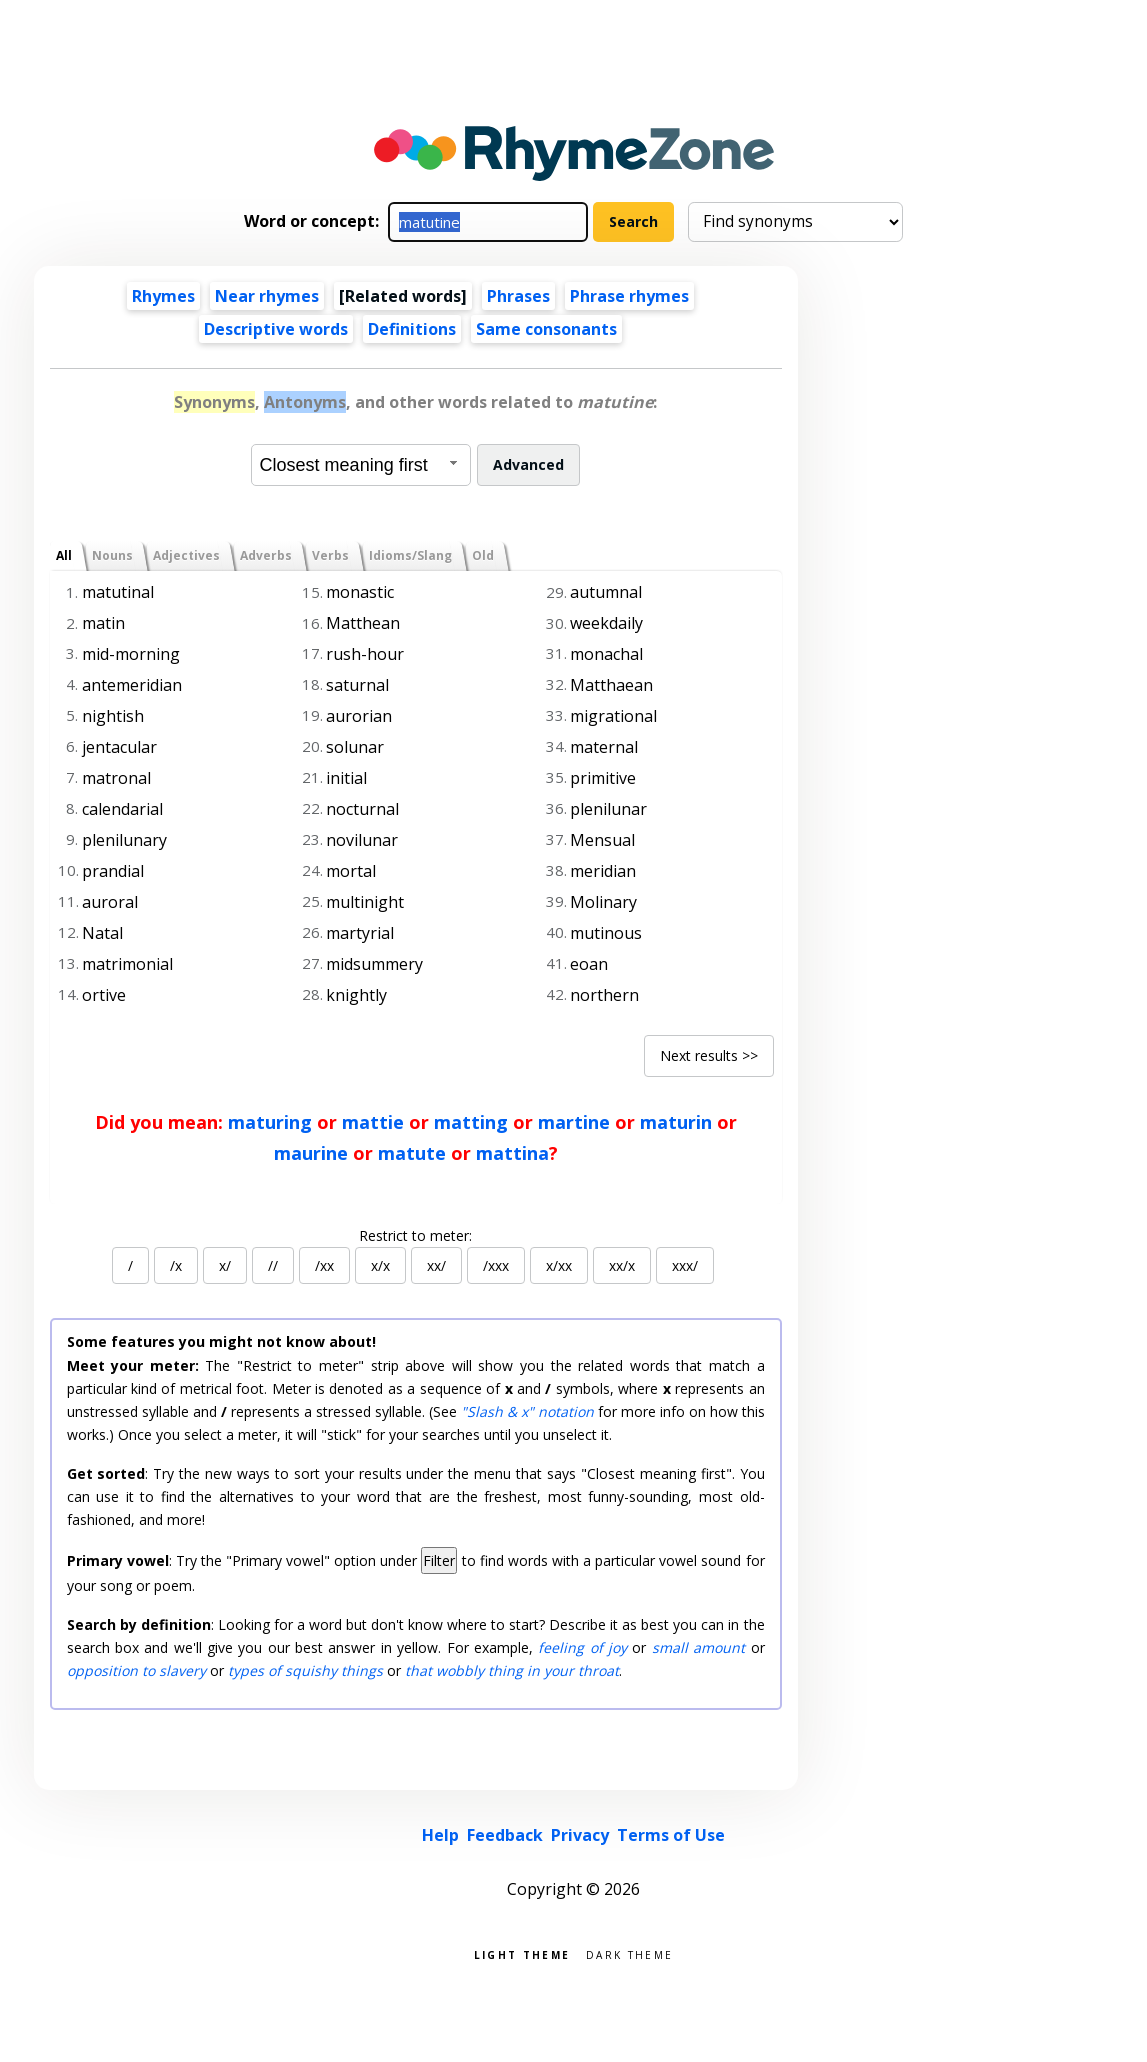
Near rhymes (267, 296)
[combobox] (361, 465)
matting (471, 1122)
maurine (311, 1153)
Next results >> (709, 1055)
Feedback (505, 1835)
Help (440, 1835)
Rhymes (163, 296)
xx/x (622, 1265)
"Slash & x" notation (527, 1411)
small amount (698, 1647)
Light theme (522, 1953)
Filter (439, 1560)
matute (412, 1153)
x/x (380, 1265)
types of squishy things (305, 1670)
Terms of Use (671, 1835)
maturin (676, 1122)
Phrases (518, 296)
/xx (324, 1265)
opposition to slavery (136, 1670)
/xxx (496, 1265)
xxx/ (685, 1265)
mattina (512, 1153)
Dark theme (629, 1953)
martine (574, 1122)
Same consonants (546, 329)
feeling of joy (582, 1647)
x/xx (559, 1265)
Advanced (528, 464)
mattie (373, 1122)
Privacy (580, 1835)
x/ (225, 1265)
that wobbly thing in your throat (512, 1670)
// (273, 1265)
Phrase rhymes (629, 296)
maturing (270, 1122)
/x (176, 1265)
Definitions (412, 329)
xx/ (436, 1265)
